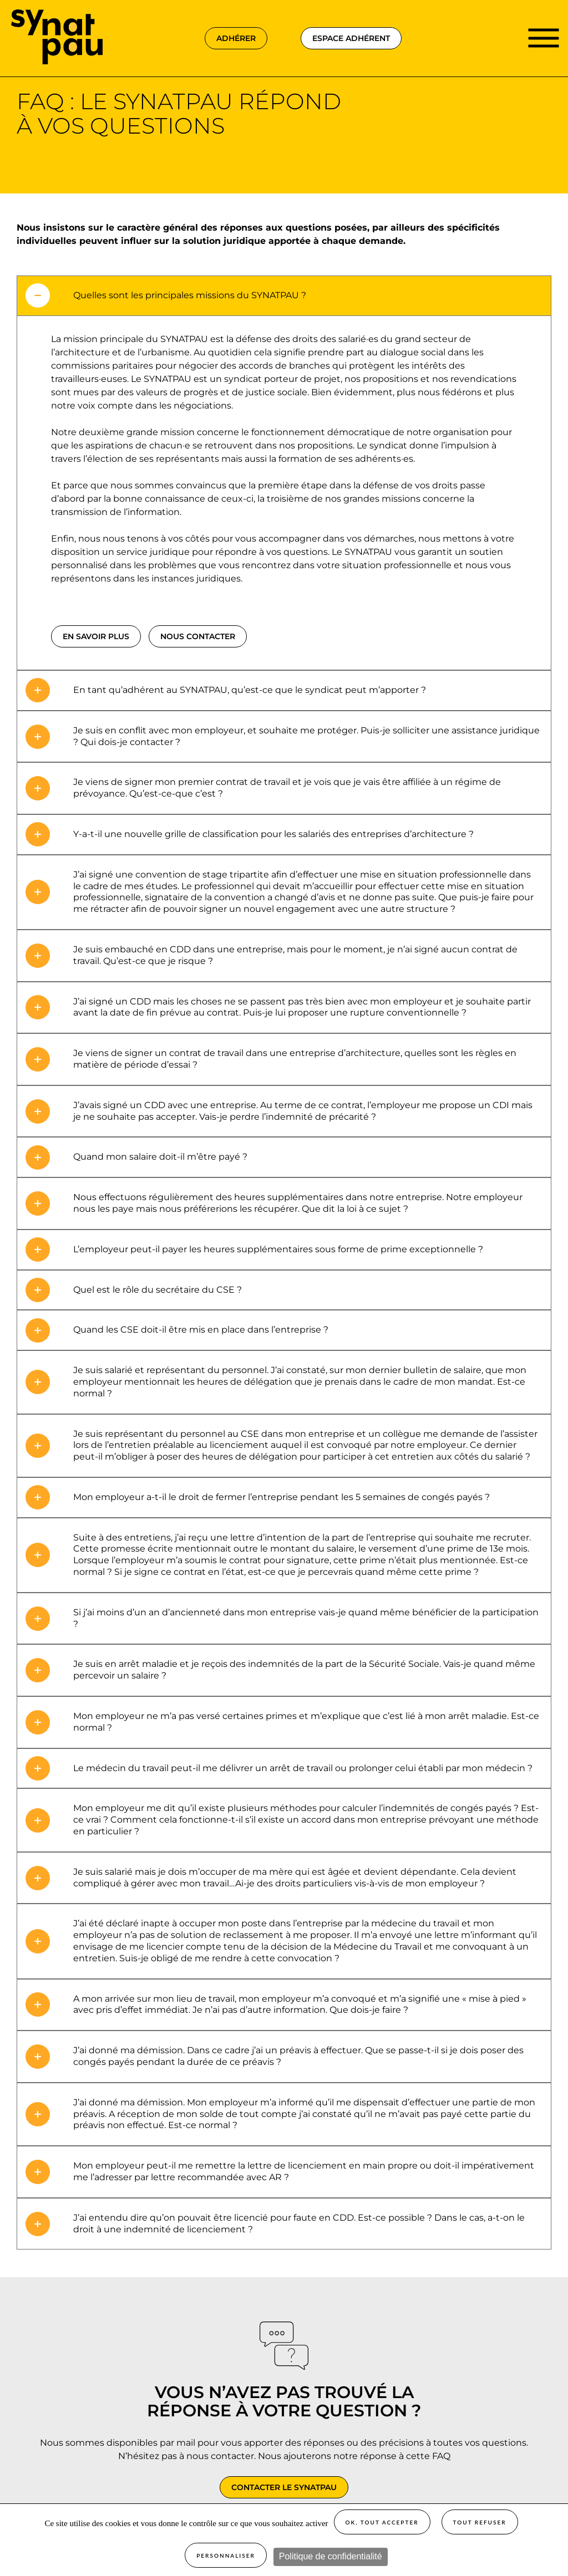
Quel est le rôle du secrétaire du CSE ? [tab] (157, 1289)
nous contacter (197, 636)
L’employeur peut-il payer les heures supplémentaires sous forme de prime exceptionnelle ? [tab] (278, 1249)
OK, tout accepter (382, 2522)
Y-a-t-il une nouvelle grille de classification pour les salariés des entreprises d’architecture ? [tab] (273, 834)
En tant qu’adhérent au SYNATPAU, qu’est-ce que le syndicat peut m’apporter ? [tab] (249, 690)
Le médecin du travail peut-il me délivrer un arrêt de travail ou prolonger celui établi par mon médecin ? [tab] (302, 1768)
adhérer (236, 38)
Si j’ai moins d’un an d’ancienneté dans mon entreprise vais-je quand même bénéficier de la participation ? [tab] (306, 1618)
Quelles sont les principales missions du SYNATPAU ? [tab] (189, 295)
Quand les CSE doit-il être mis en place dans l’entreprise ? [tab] (200, 1329)
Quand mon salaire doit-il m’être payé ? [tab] (160, 1156)
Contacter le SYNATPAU (284, 2487)
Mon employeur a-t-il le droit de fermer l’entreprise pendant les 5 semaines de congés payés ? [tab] (281, 1497)
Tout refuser (479, 2522)
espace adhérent (351, 38)
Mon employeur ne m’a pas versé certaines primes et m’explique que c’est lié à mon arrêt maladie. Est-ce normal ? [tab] (306, 1722)
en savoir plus (96, 636)
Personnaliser (225, 2555)
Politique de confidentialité (330, 2556)
